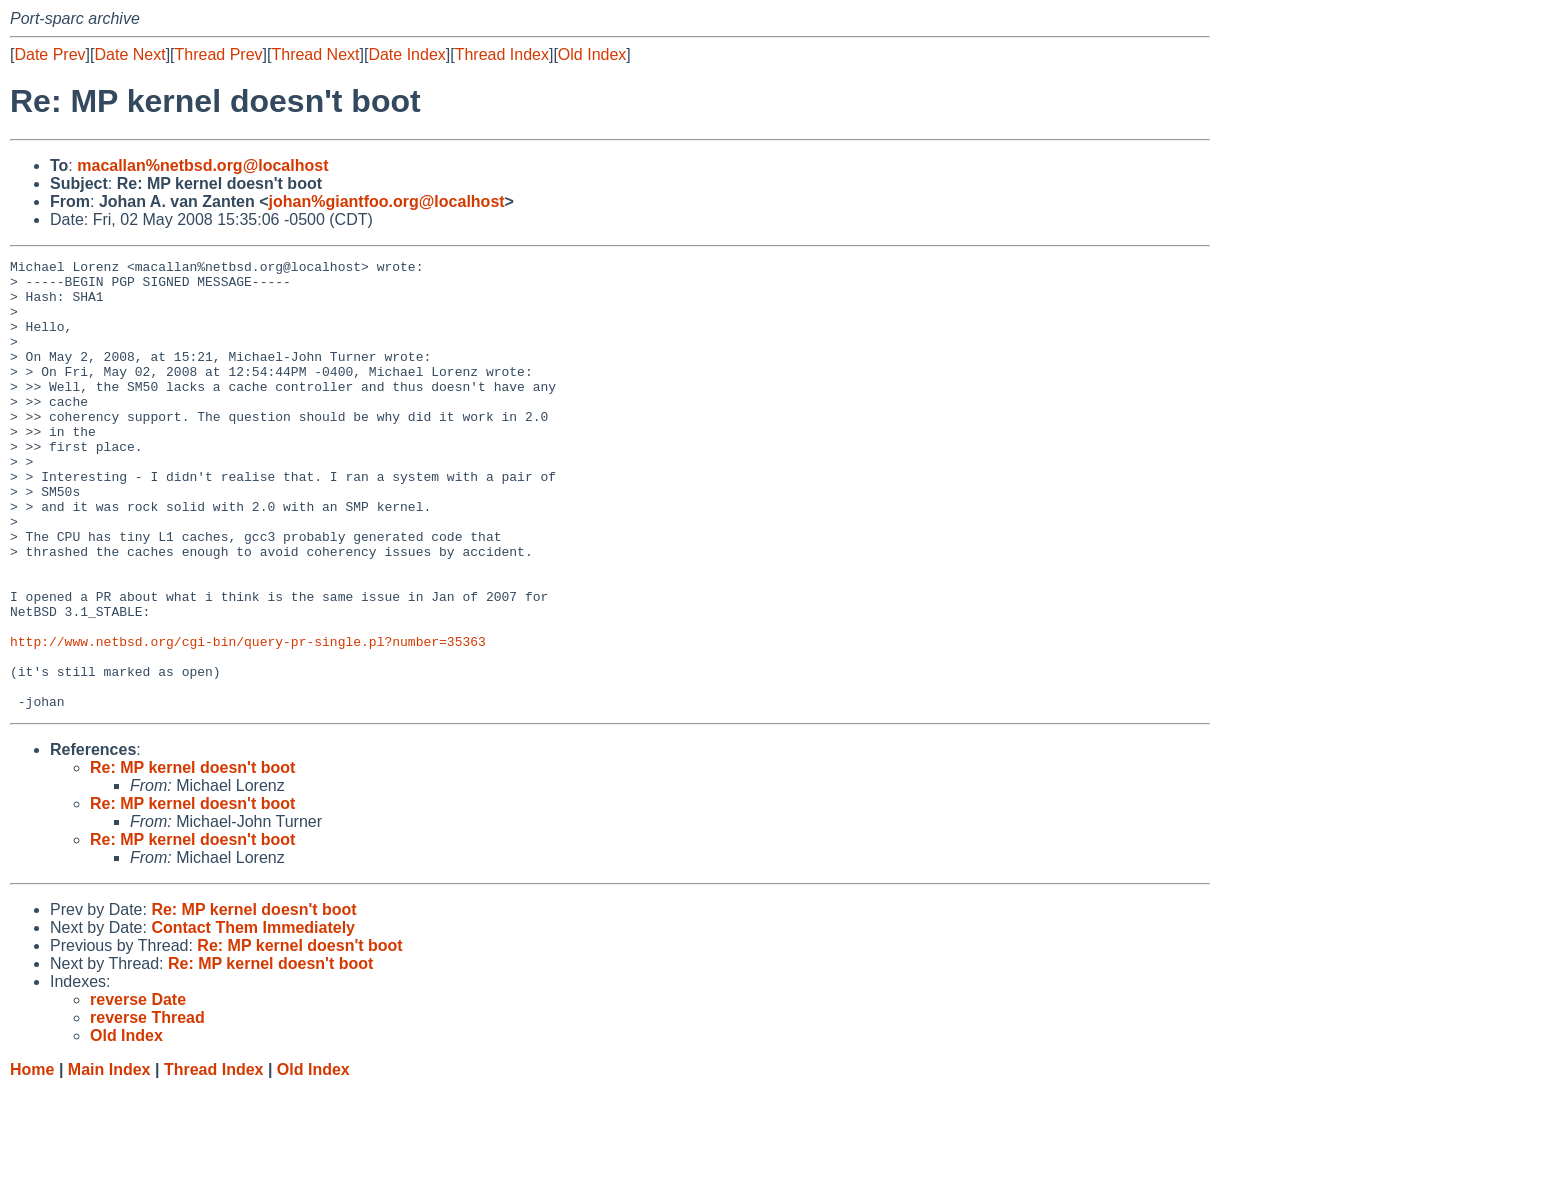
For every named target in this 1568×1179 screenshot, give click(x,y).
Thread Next (315, 54)
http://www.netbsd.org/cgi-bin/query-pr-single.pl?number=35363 (248, 719)
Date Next (129, 54)
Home (32, 1159)
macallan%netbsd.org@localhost (202, 165)
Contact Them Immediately (253, 1017)
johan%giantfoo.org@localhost (387, 201)
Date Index (406, 54)
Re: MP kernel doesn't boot (192, 857)
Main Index (109, 1159)
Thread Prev (219, 54)
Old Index (592, 54)
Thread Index (502, 54)
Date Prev (49, 54)
